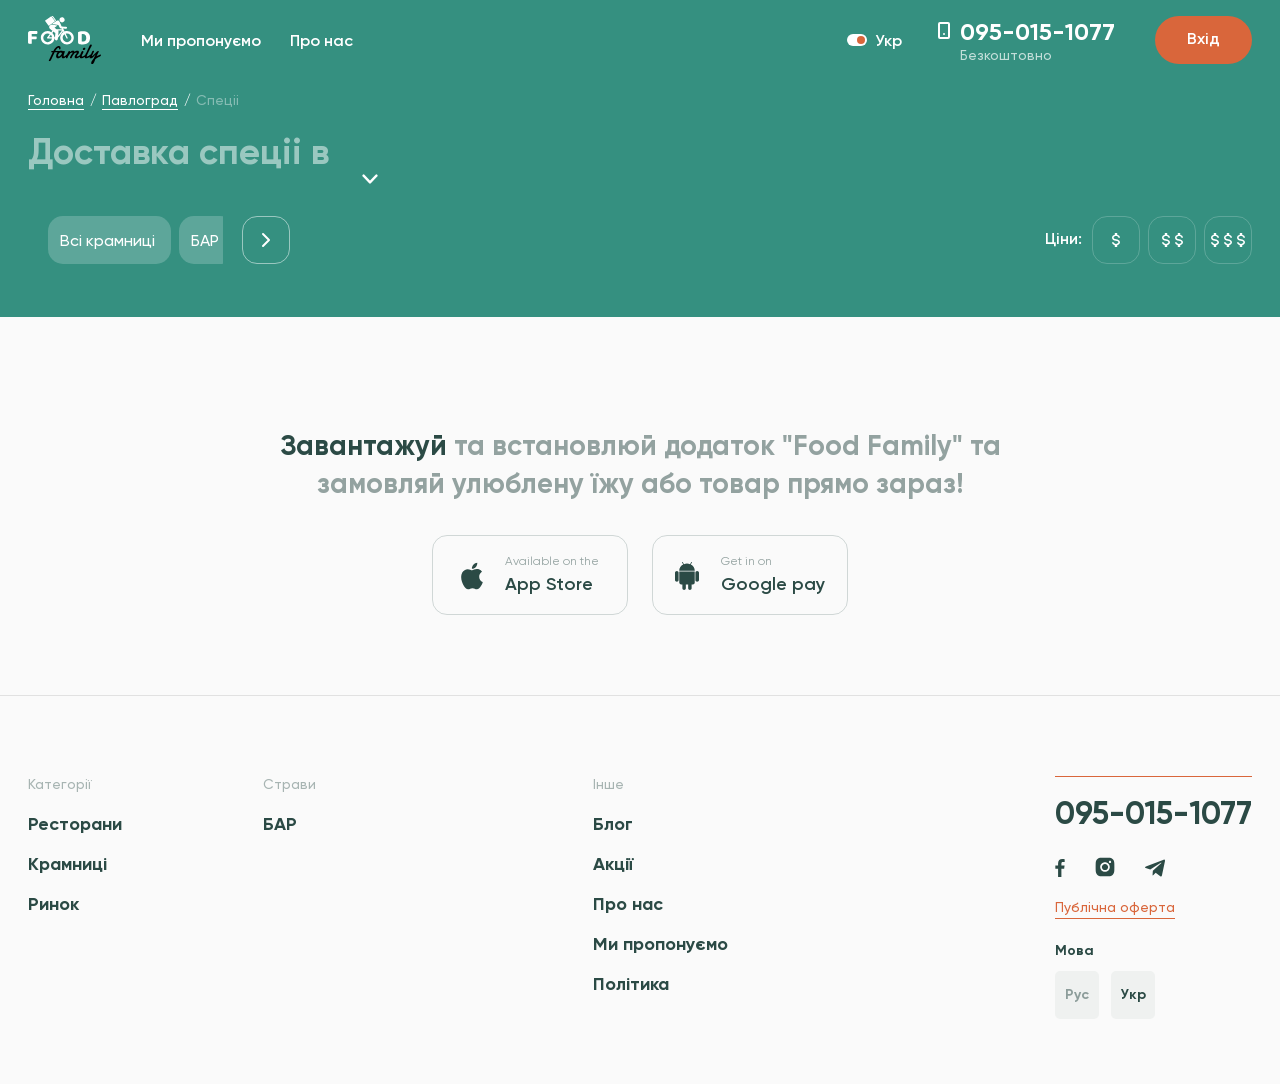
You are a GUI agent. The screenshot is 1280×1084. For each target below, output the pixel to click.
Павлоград (140, 100)
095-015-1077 (1153, 813)
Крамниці (67, 864)
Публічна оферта (1115, 907)
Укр (1133, 994)
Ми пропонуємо (201, 42)
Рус (1077, 994)
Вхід (1203, 40)
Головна (56, 100)
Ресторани (75, 824)
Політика (631, 984)
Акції (613, 864)
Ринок (53, 904)
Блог (613, 824)
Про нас (321, 42)
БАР (280, 824)
